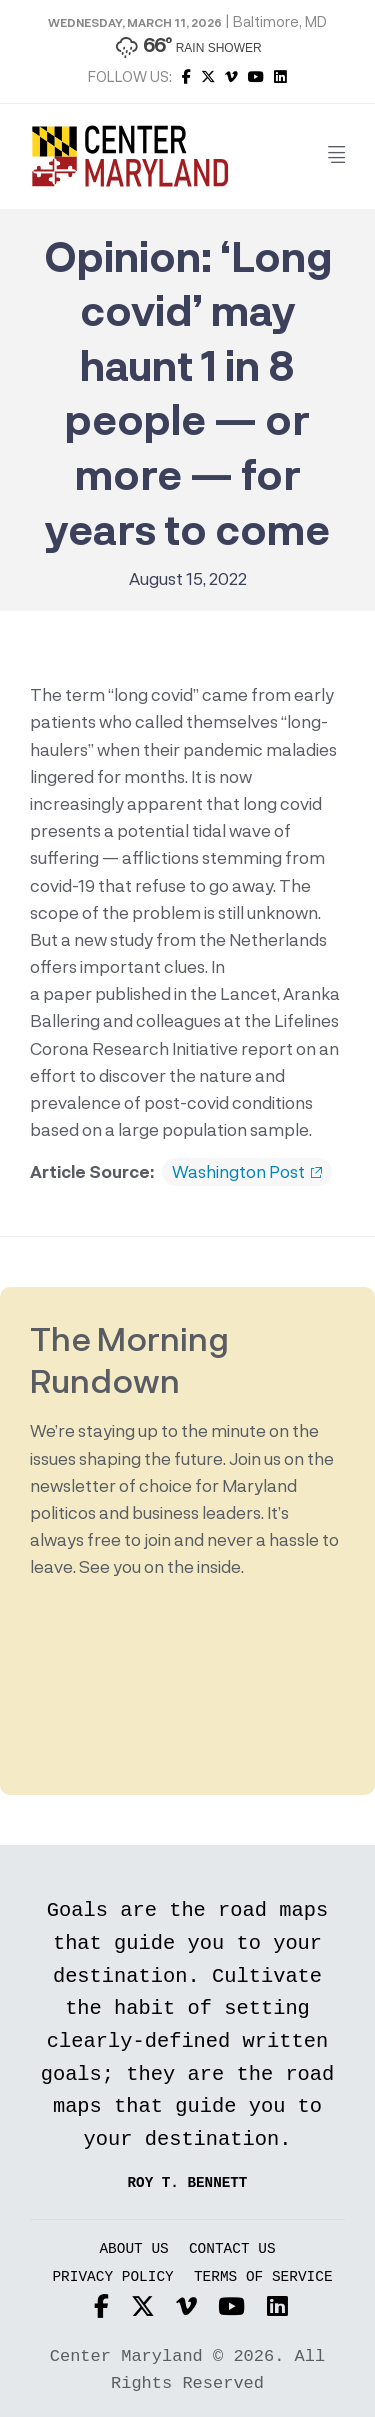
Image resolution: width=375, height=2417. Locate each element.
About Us (133, 2249)
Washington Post (247, 1172)
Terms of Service (263, 2277)
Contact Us (232, 2249)
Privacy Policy (112, 2277)
